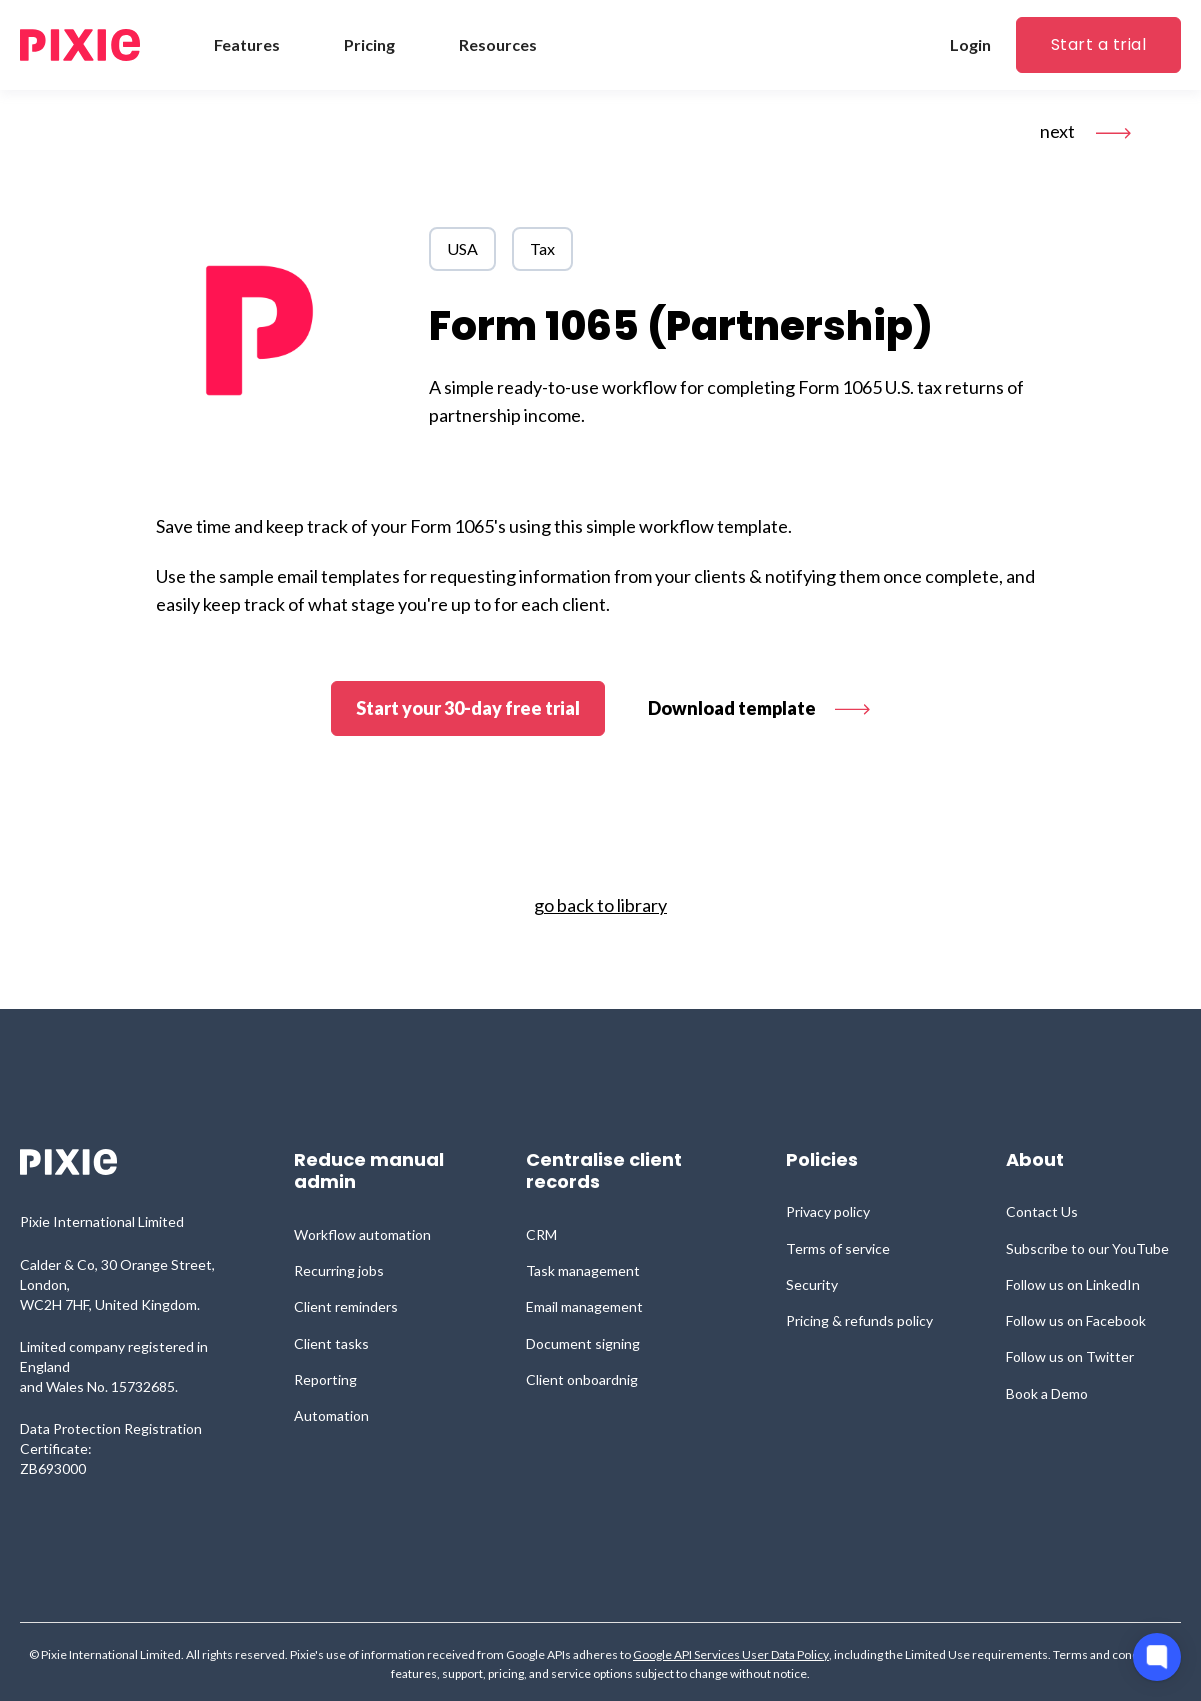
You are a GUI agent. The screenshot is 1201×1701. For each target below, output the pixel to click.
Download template (759, 708)
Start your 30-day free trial (468, 708)
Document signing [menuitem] (583, 1343)
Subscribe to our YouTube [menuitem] (1087, 1248)
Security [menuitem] (812, 1284)
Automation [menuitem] (331, 1415)
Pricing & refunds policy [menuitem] (859, 1320)
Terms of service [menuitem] (838, 1248)
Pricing (369, 44)
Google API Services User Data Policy (731, 1655)
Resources (498, 44)
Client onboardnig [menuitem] (582, 1379)
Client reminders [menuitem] (346, 1306)
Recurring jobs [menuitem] (339, 1270)
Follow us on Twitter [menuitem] (1070, 1356)
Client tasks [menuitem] (331, 1343)
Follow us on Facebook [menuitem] (1076, 1320)
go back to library (600, 905)
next (1085, 131)
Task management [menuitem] (583, 1270)
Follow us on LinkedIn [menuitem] (1073, 1284)
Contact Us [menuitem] (1042, 1211)
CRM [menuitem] (541, 1234)
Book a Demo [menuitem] (1047, 1393)
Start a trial (1098, 44)
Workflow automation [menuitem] (362, 1234)
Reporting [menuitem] (325, 1379)
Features (247, 44)
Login (970, 44)
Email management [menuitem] (584, 1306)
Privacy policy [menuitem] (828, 1211)
